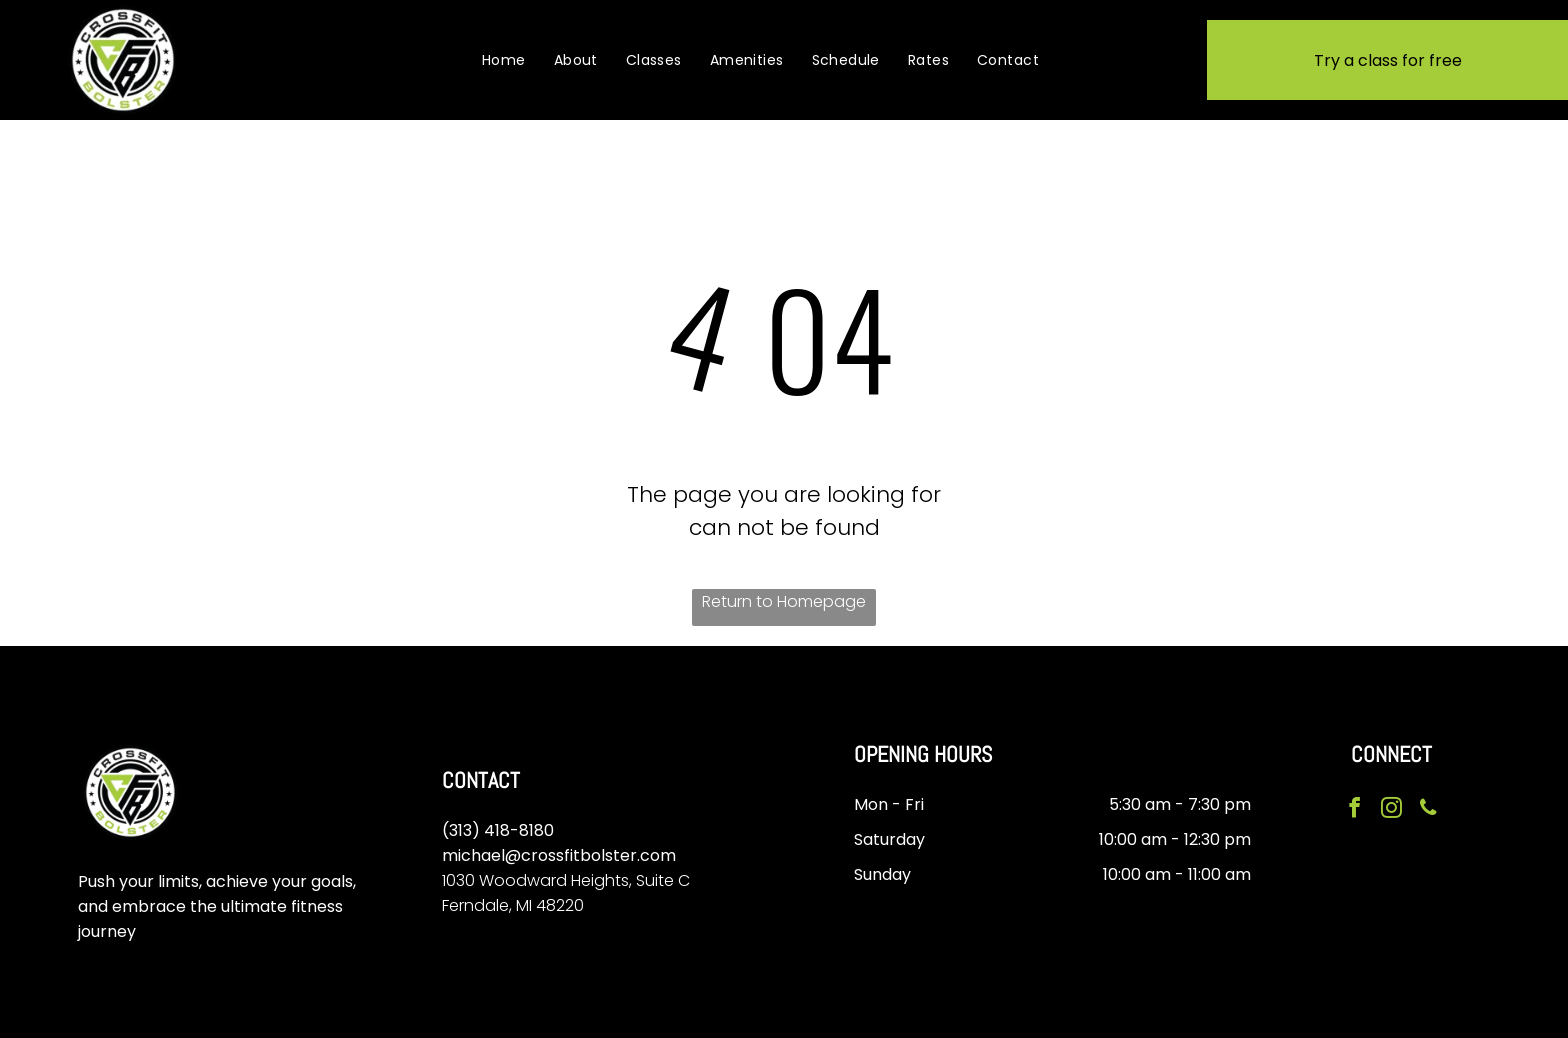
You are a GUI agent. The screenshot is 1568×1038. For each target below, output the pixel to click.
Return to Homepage (784, 601)
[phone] (1426, 809)
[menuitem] (504, 60)
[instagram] (1391, 809)
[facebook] (1356, 809)
